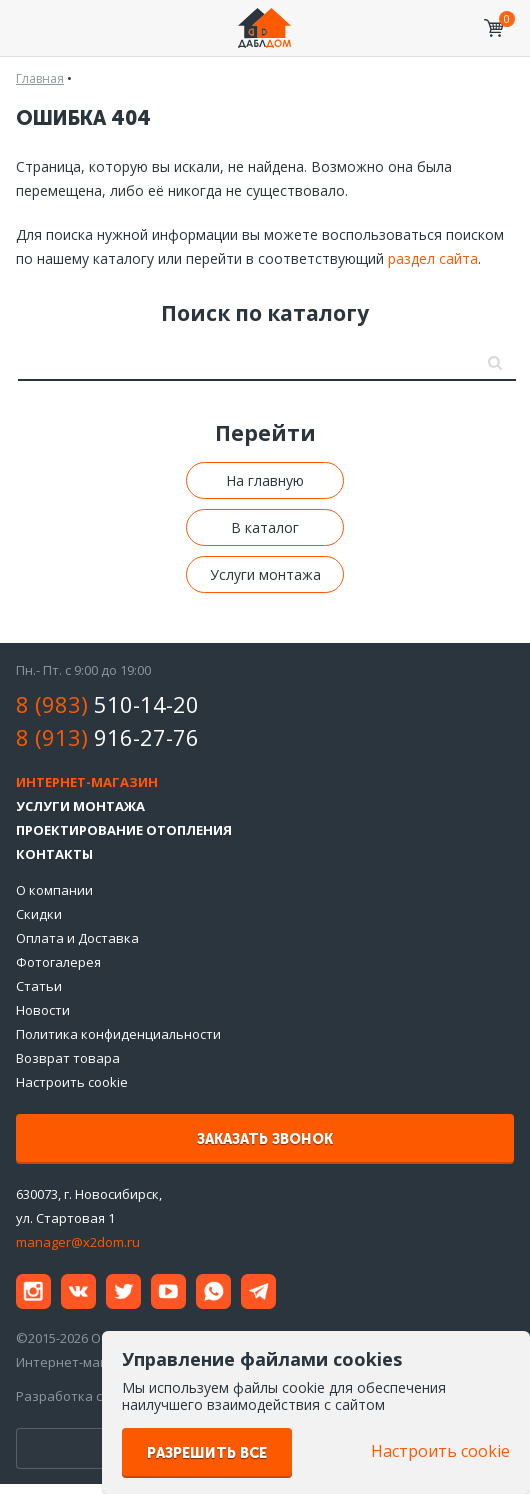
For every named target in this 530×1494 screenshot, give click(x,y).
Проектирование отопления (124, 830)
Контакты (54, 854)
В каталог (265, 527)
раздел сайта (433, 258)
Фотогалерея (58, 962)
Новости (43, 1010)
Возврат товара (68, 1058)
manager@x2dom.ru (78, 1242)
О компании (54, 890)
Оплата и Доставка (77, 938)
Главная (40, 78)
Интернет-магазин (87, 782)
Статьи (39, 986)
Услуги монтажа (265, 574)
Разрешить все (207, 1453)
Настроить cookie (72, 1082)
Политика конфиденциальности (118, 1034)
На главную (265, 480)
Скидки (39, 914)
